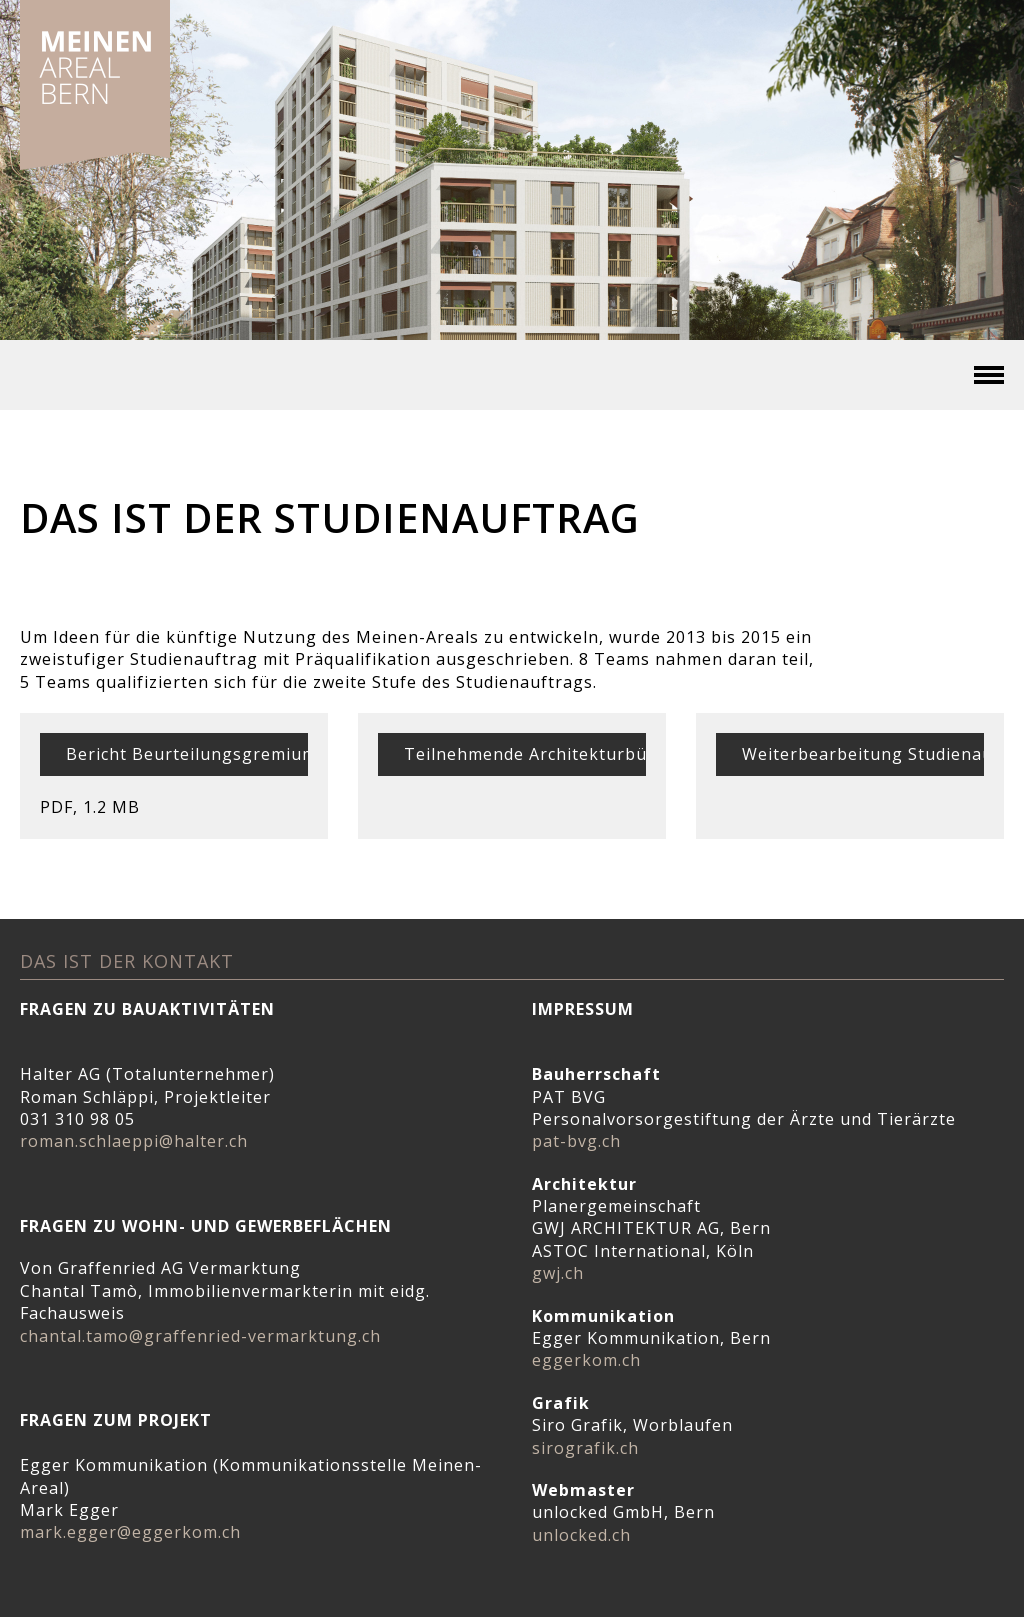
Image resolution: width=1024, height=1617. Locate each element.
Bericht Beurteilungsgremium (191, 754)
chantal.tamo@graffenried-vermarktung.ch (200, 1336)
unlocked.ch (581, 1535)
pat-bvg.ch (576, 1141)
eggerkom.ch (586, 1360)
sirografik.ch (585, 1448)
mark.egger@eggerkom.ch (130, 1532)
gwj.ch (558, 1273)
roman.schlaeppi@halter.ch (134, 1141)
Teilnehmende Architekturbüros (539, 754)
